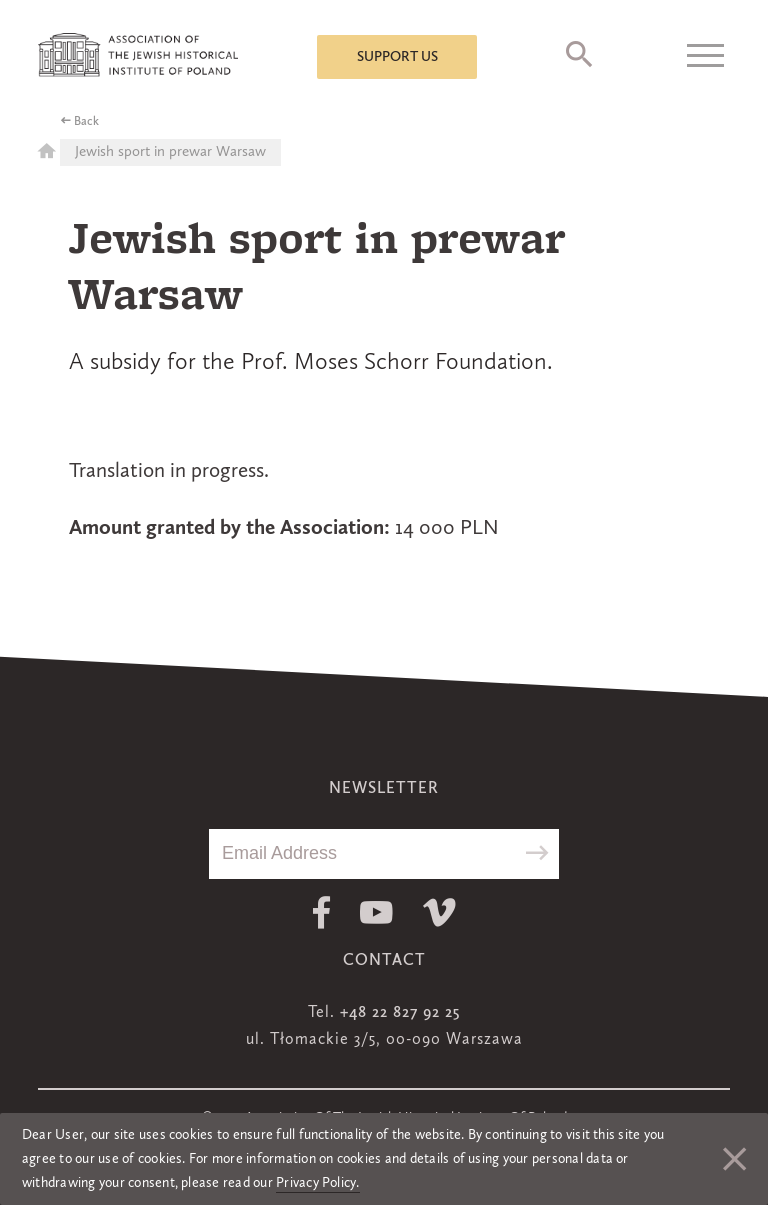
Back (86, 122)
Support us (397, 57)
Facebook (321, 912)
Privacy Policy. (318, 1183)
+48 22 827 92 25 (400, 1013)
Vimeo (439, 912)
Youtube (376, 912)
